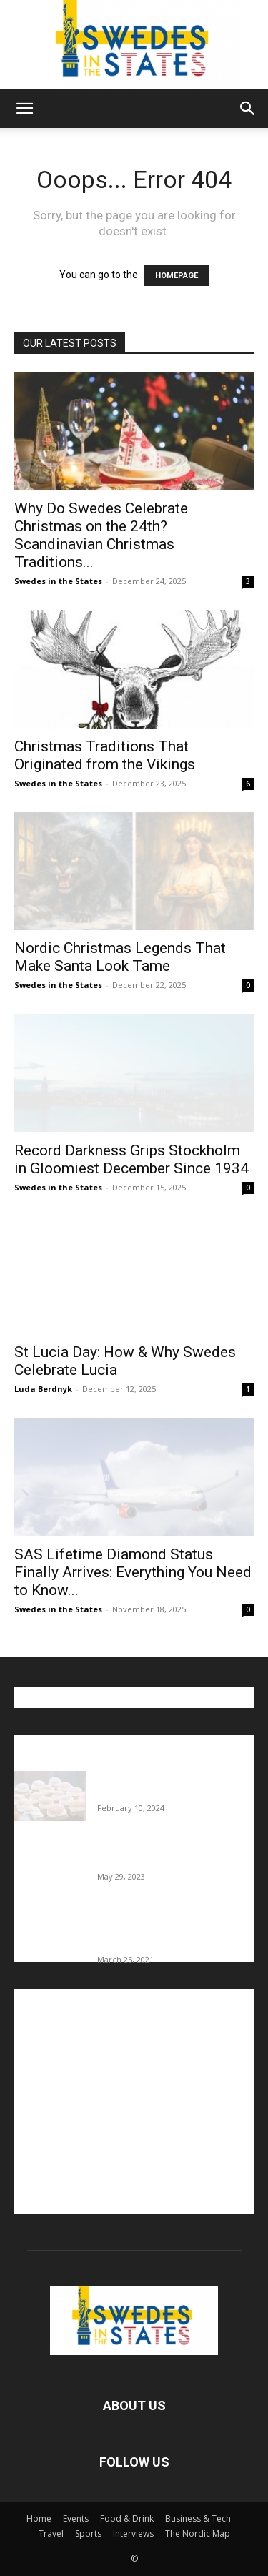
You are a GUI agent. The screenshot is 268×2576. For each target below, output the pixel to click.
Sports (88, 2533)
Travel (51, 2533)
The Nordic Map (197, 2533)
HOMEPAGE (176, 275)
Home (38, 2518)
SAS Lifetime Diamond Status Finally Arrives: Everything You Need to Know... (133, 1572)
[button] (24, 108)
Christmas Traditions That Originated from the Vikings (104, 755)
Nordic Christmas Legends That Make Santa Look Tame (120, 956)
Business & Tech (198, 2518)
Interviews (133, 2533)
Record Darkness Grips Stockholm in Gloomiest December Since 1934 (131, 1159)
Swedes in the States (58, 581)
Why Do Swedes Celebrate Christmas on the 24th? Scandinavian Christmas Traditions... (101, 535)
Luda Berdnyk (43, 1388)
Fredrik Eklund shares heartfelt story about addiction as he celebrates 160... (166, 1930)
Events (76, 2518)
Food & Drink (127, 2518)
